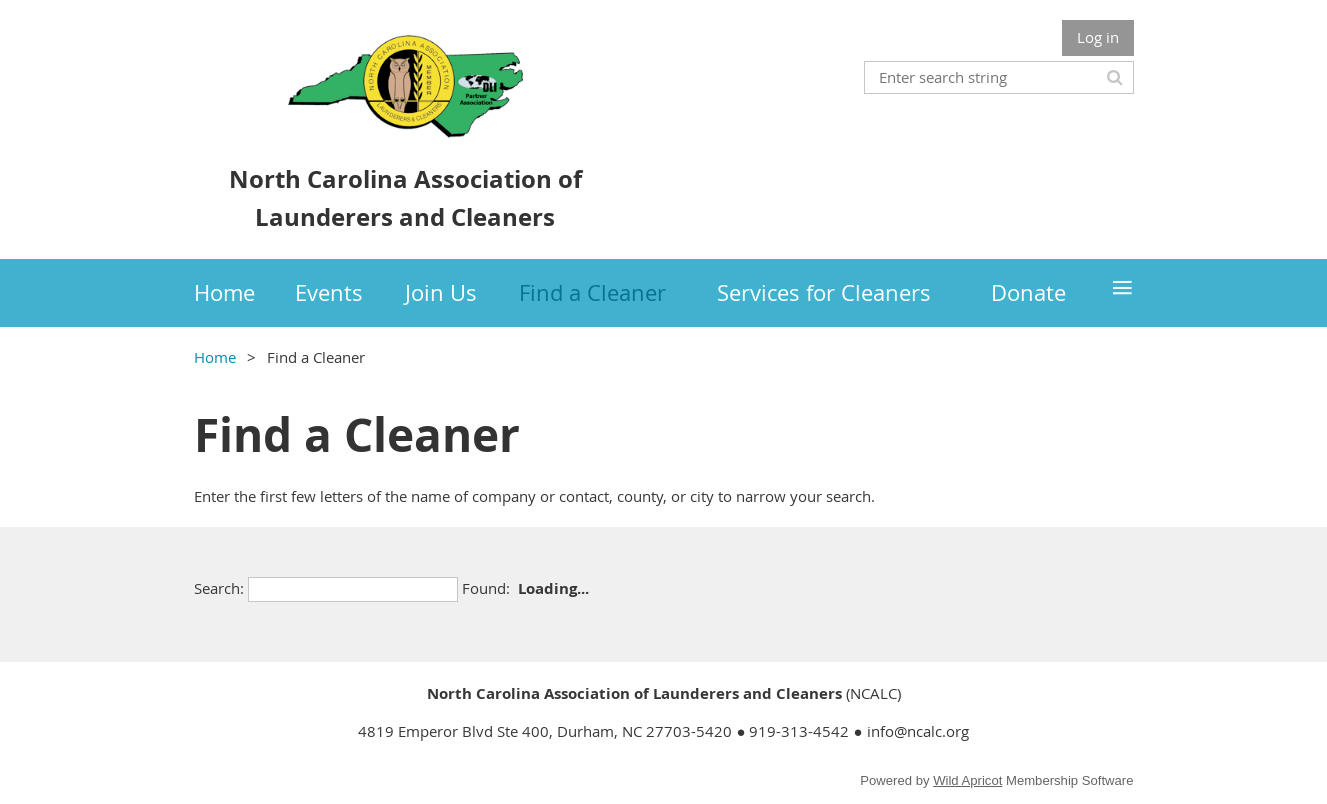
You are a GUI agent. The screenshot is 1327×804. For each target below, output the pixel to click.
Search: (219, 588)
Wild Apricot (967, 780)
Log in (1098, 37)
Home (215, 357)
